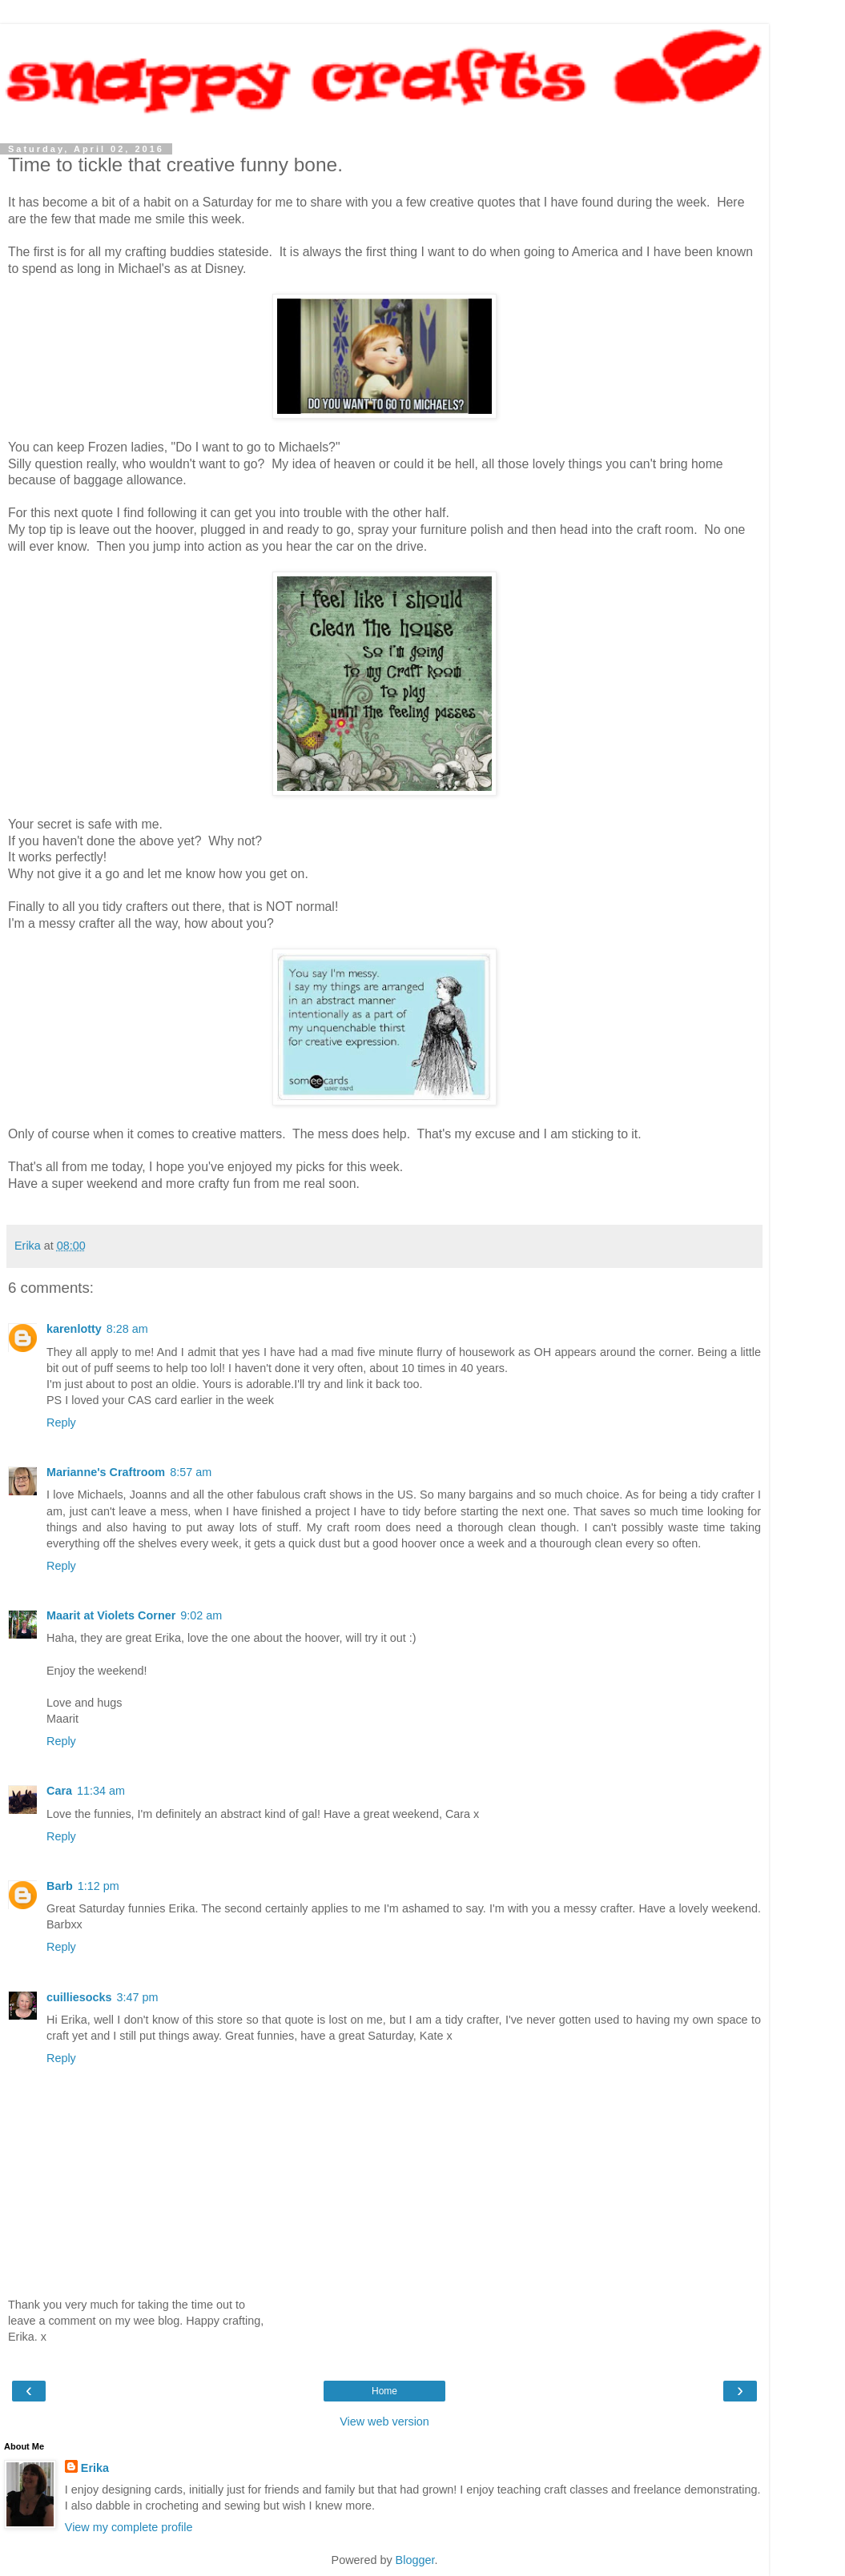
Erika (95, 2468)
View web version (384, 2421)
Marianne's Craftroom (105, 1472)
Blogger (415, 2560)
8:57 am (190, 1472)
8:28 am (127, 1328)
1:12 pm (98, 1886)
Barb (59, 1886)
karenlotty (74, 1328)
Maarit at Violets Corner (110, 1615)
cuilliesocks (79, 1997)
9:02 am (201, 1615)
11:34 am (101, 1790)
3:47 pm (138, 1997)
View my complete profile (129, 2527)
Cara (59, 1790)
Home (384, 2391)
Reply (61, 1422)
